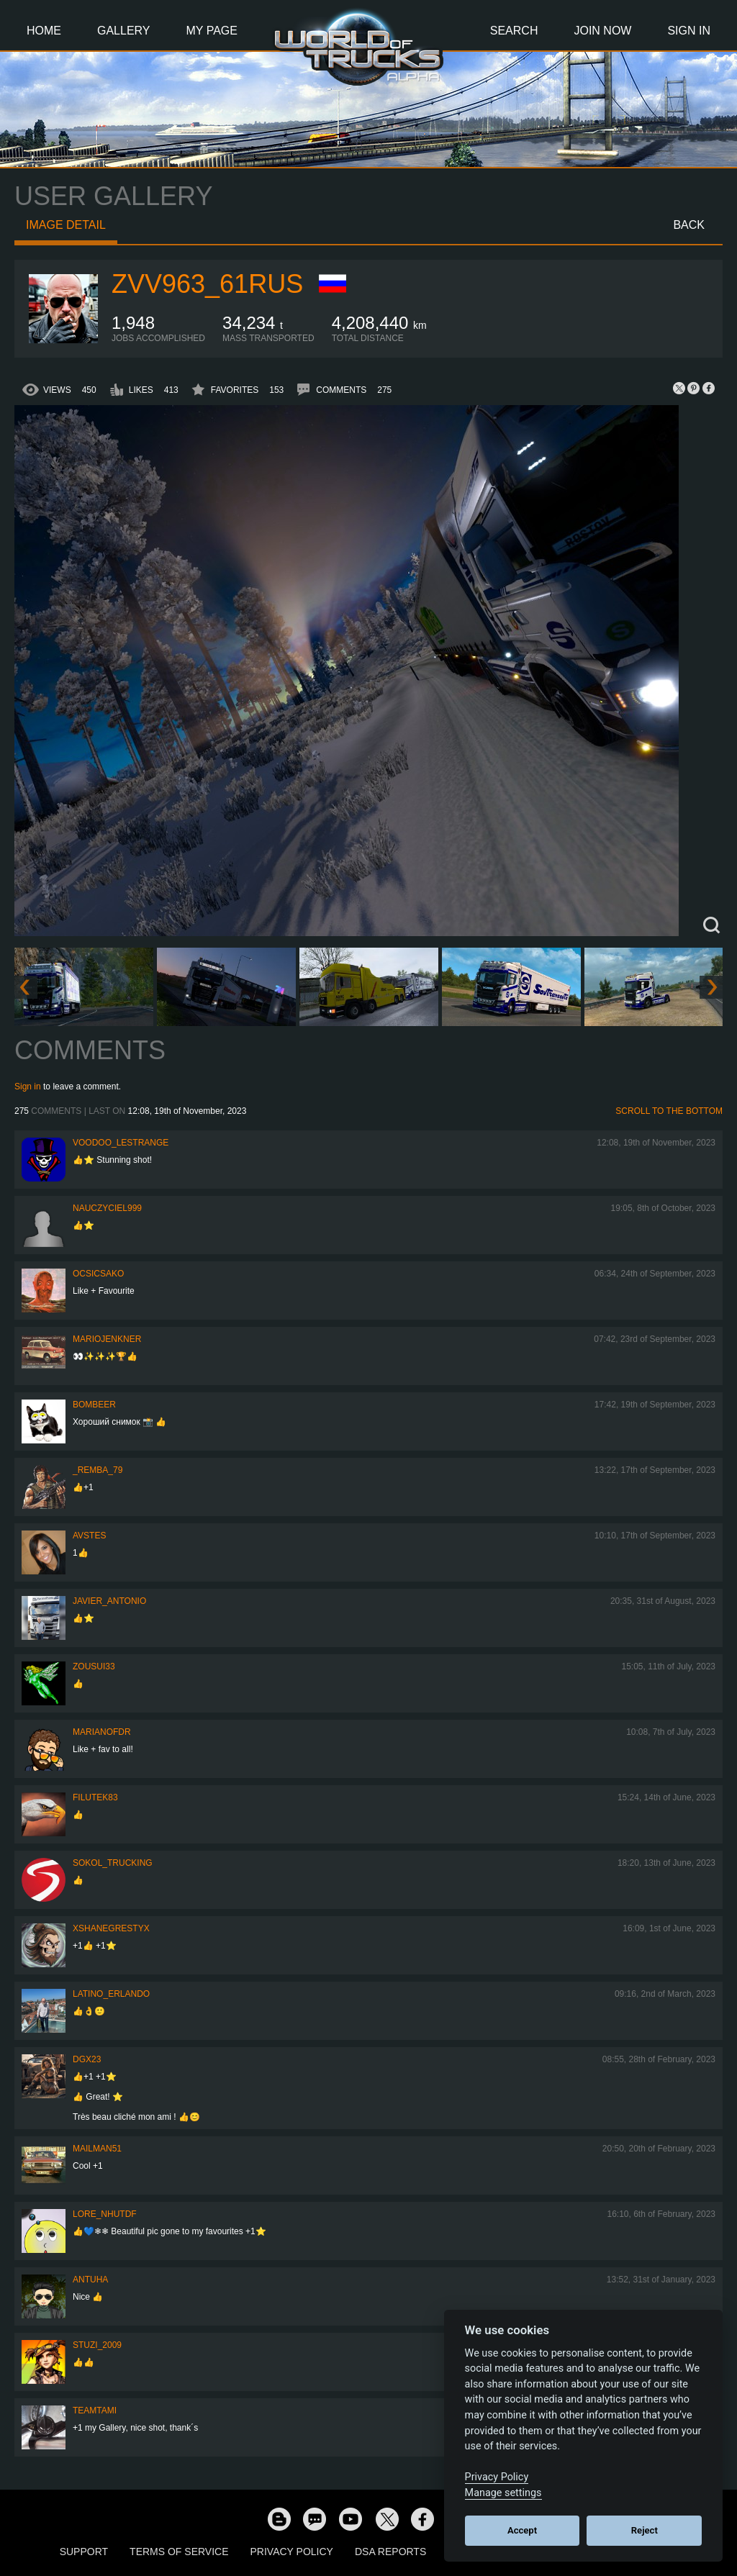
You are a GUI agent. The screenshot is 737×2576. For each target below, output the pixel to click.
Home (44, 30)
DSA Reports (390, 2551)
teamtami (95, 2410)
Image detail (66, 225)
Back (689, 225)
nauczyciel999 (107, 1208)
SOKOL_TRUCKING (113, 1863)
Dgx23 (87, 2059)
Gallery (123, 30)
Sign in (27, 1086)
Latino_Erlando (111, 1994)
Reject (644, 2530)
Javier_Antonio (109, 1601)
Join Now (602, 30)
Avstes (89, 1535)
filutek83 (95, 1797)
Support (84, 2551)
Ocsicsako (98, 1274)
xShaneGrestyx (111, 1928)
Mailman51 (97, 2149)
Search (514, 30)
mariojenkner (107, 1339)
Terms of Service (179, 2551)
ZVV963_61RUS (207, 284)
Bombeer (94, 1405)
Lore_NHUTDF (105, 2214)
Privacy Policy (291, 2551)
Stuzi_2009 (97, 2345)
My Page (212, 30)
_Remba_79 (97, 1470)
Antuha (90, 2280)
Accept (522, 2530)
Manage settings (503, 2493)
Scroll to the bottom (669, 1111)
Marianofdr (102, 1732)
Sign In (688, 30)
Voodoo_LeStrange (120, 1143)
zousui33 (94, 1666)
